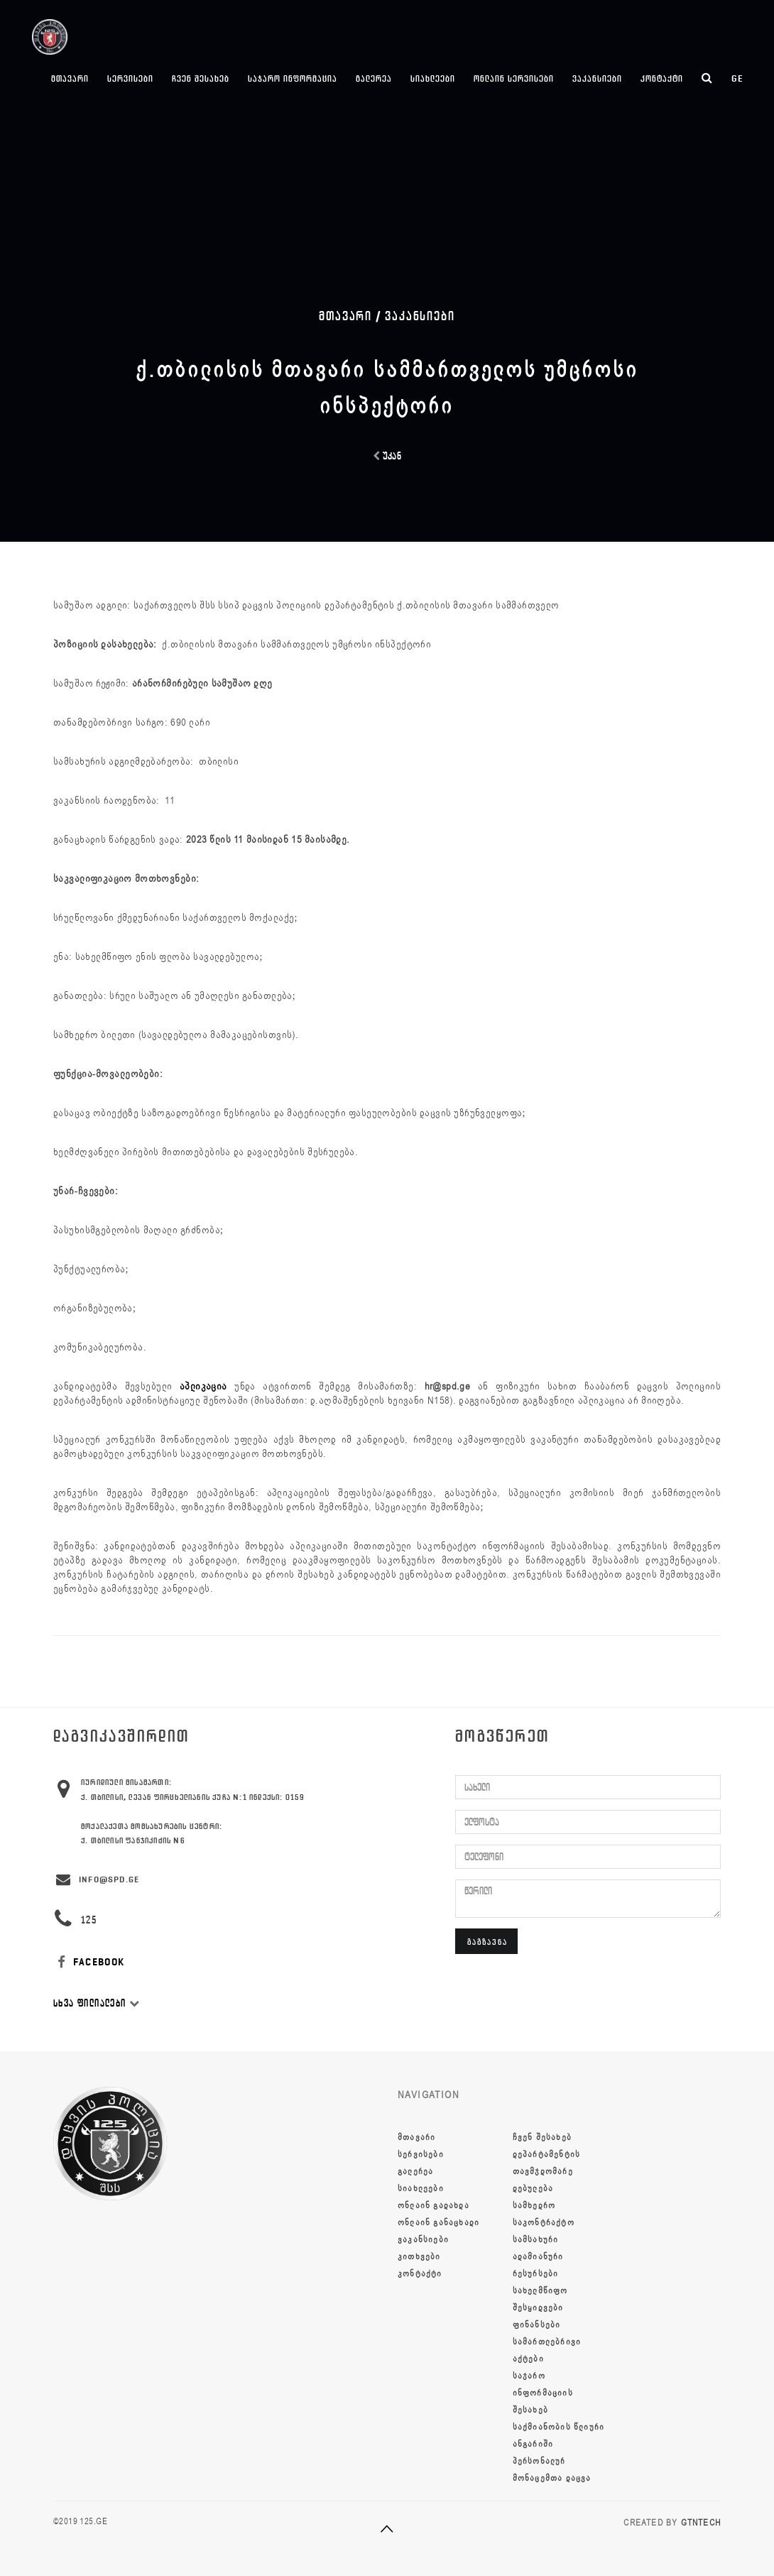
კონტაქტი (662, 78)
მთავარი (70, 78)
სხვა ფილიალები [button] (96, 2003)
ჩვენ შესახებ (200, 78)
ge (737, 78)
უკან (387, 456)
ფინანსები (537, 2324)
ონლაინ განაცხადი (438, 2222)
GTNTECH (701, 2522)
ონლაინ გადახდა (433, 2205)
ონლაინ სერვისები (514, 78)
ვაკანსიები (597, 78)
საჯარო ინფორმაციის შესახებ (543, 2393)
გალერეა (374, 78)
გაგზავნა (487, 1941)
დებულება (533, 2188)
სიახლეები (432, 78)
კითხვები (419, 2256)
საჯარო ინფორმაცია (292, 78)
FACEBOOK (89, 1962)
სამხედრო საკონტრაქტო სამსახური (543, 2222)
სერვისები (130, 78)
